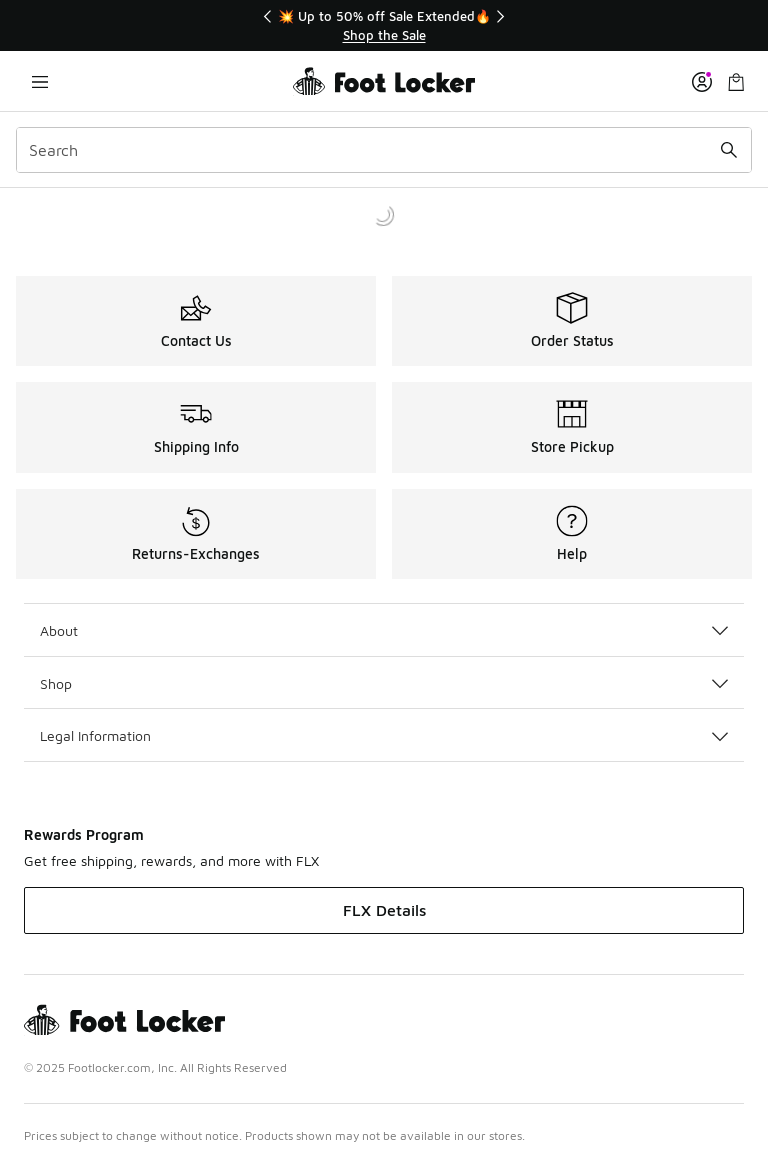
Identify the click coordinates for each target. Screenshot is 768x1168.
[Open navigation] (40, 81)
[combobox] (384, 150)
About (384, 630)
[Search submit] (729, 150)
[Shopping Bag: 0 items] (736, 81)
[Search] (384, 150)
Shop (384, 683)
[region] (384, 25)
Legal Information (384, 735)
